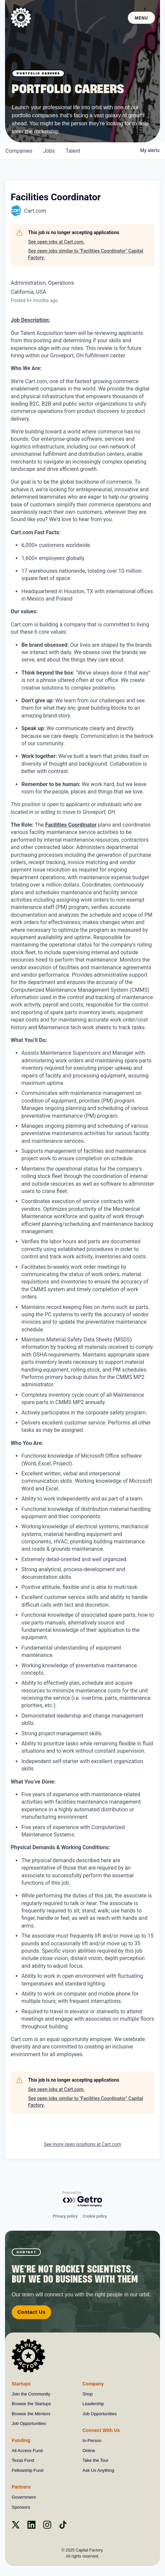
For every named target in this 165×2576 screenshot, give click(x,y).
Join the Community (31, 2393)
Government (24, 2497)
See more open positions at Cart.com (82, 2144)
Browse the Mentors (31, 2413)
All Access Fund (27, 2450)
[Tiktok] (63, 2527)
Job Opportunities (29, 2423)
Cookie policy (95, 2216)
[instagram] (47, 2527)
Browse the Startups (31, 2403)
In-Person (92, 2440)
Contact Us (31, 2312)
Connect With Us (101, 2430)
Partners (21, 2487)
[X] (16, 2527)
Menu (141, 18)
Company (93, 2383)
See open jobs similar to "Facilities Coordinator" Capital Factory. (85, 254)
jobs (49, 151)
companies (18, 151)
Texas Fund (23, 2460)
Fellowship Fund (28, 2470)
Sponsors (21, 2507)
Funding (21, 2440)
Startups (21, 2383)
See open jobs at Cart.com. (56, 242)
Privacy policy (65, 2216)
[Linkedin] (31, 2527)
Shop (88, 2393)
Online (89, 2450)
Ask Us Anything (98, 2470)
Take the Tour (96, 2460)
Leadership (93, 2403)
